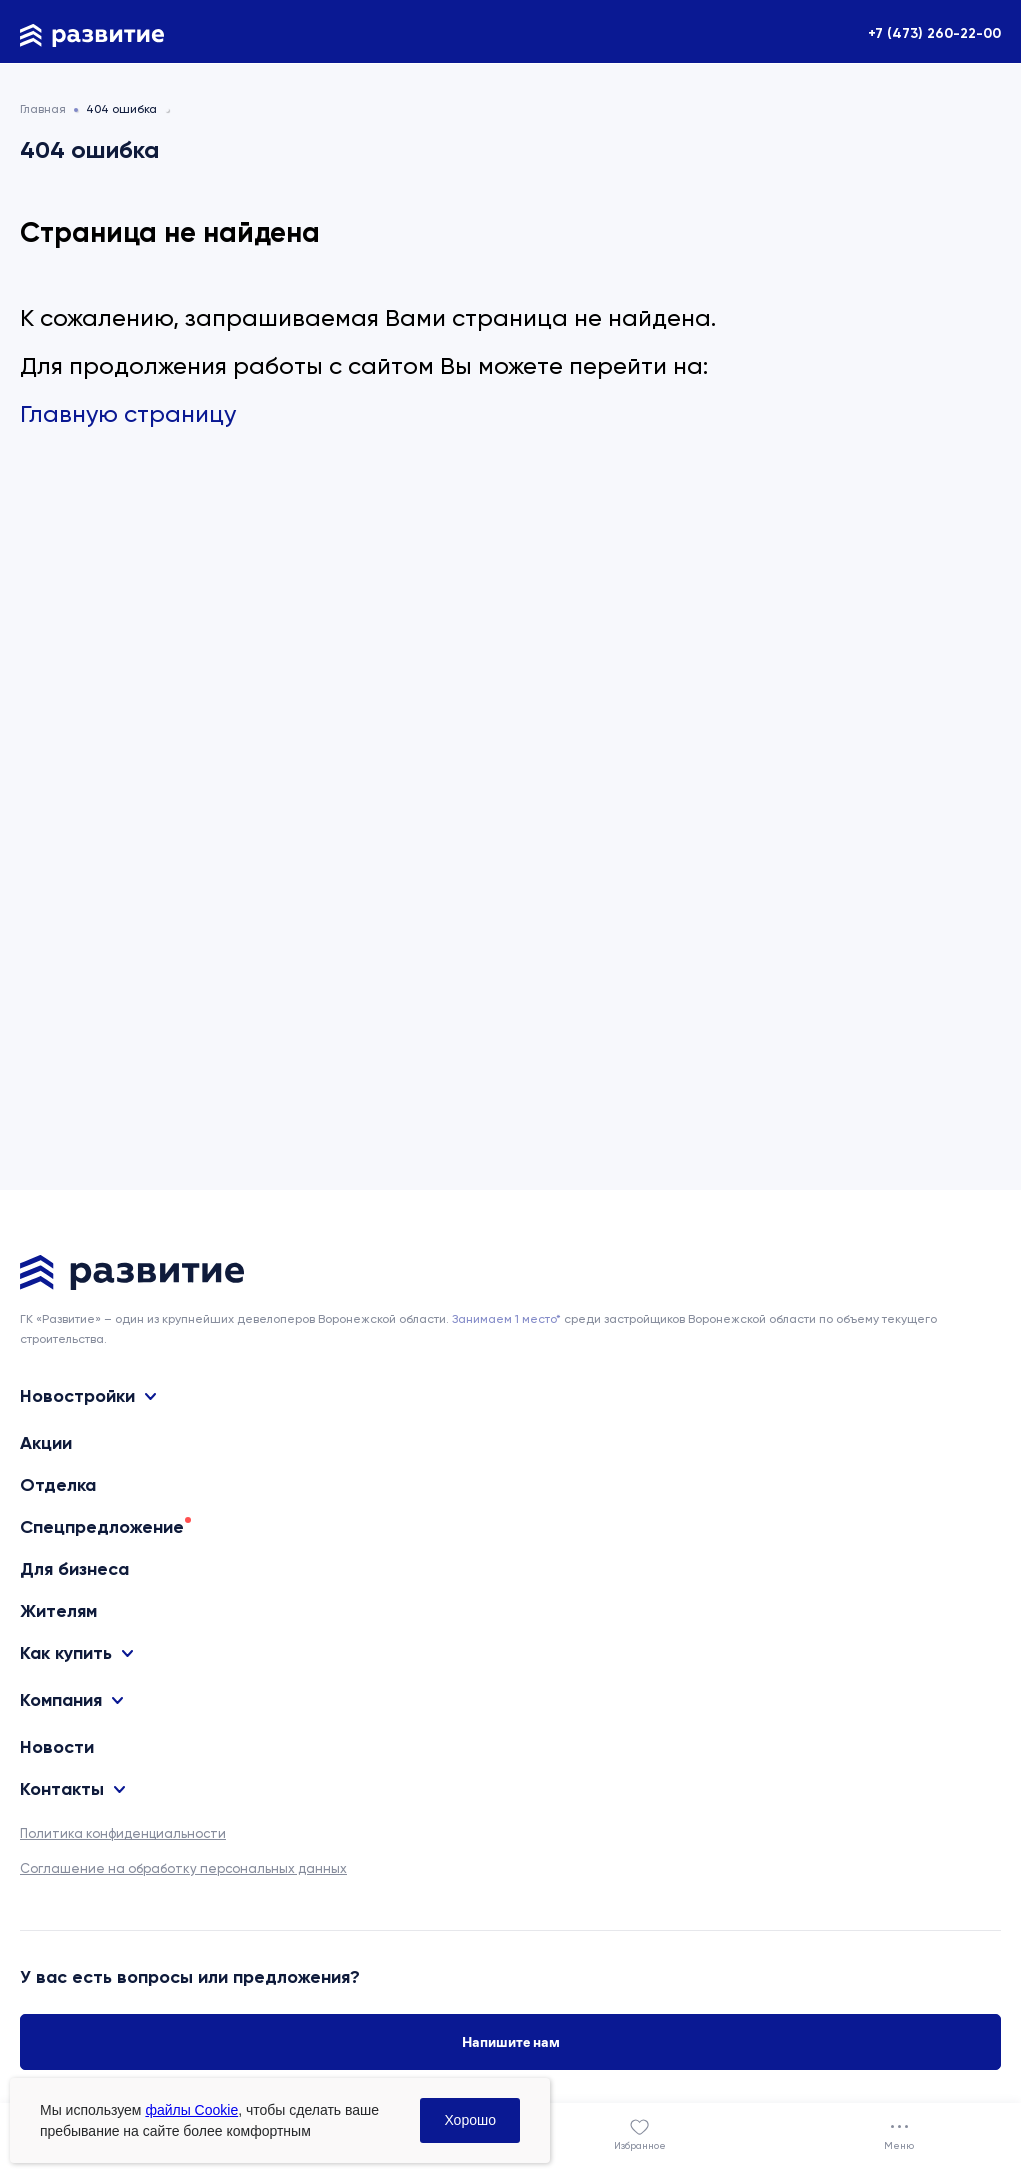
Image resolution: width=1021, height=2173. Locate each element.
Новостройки (77, 1396)
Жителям (58, 1611)
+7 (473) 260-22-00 (934, 33)
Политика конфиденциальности (123, 1833)
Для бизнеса (74, 1569)
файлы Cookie (191, 2110)
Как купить (66, 1653)
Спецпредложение (102, 1527)
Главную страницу (128, 414)
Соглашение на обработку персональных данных (183, 1868)
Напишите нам (511, 2042)
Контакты (62, 1789)
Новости (57, 1747)
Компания (61, 1700)
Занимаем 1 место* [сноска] (506, 1319)
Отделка (58, 1485)
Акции (46, 1443)
